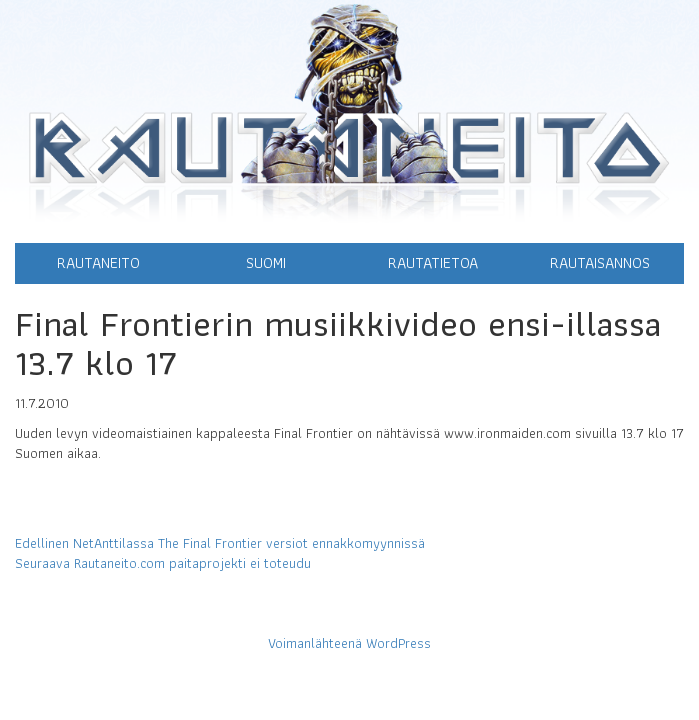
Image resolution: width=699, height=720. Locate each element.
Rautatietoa (433, 262)
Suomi (266, 262)
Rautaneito (98, 262)
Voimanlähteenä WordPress (349, 643)
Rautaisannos (600, 262)
